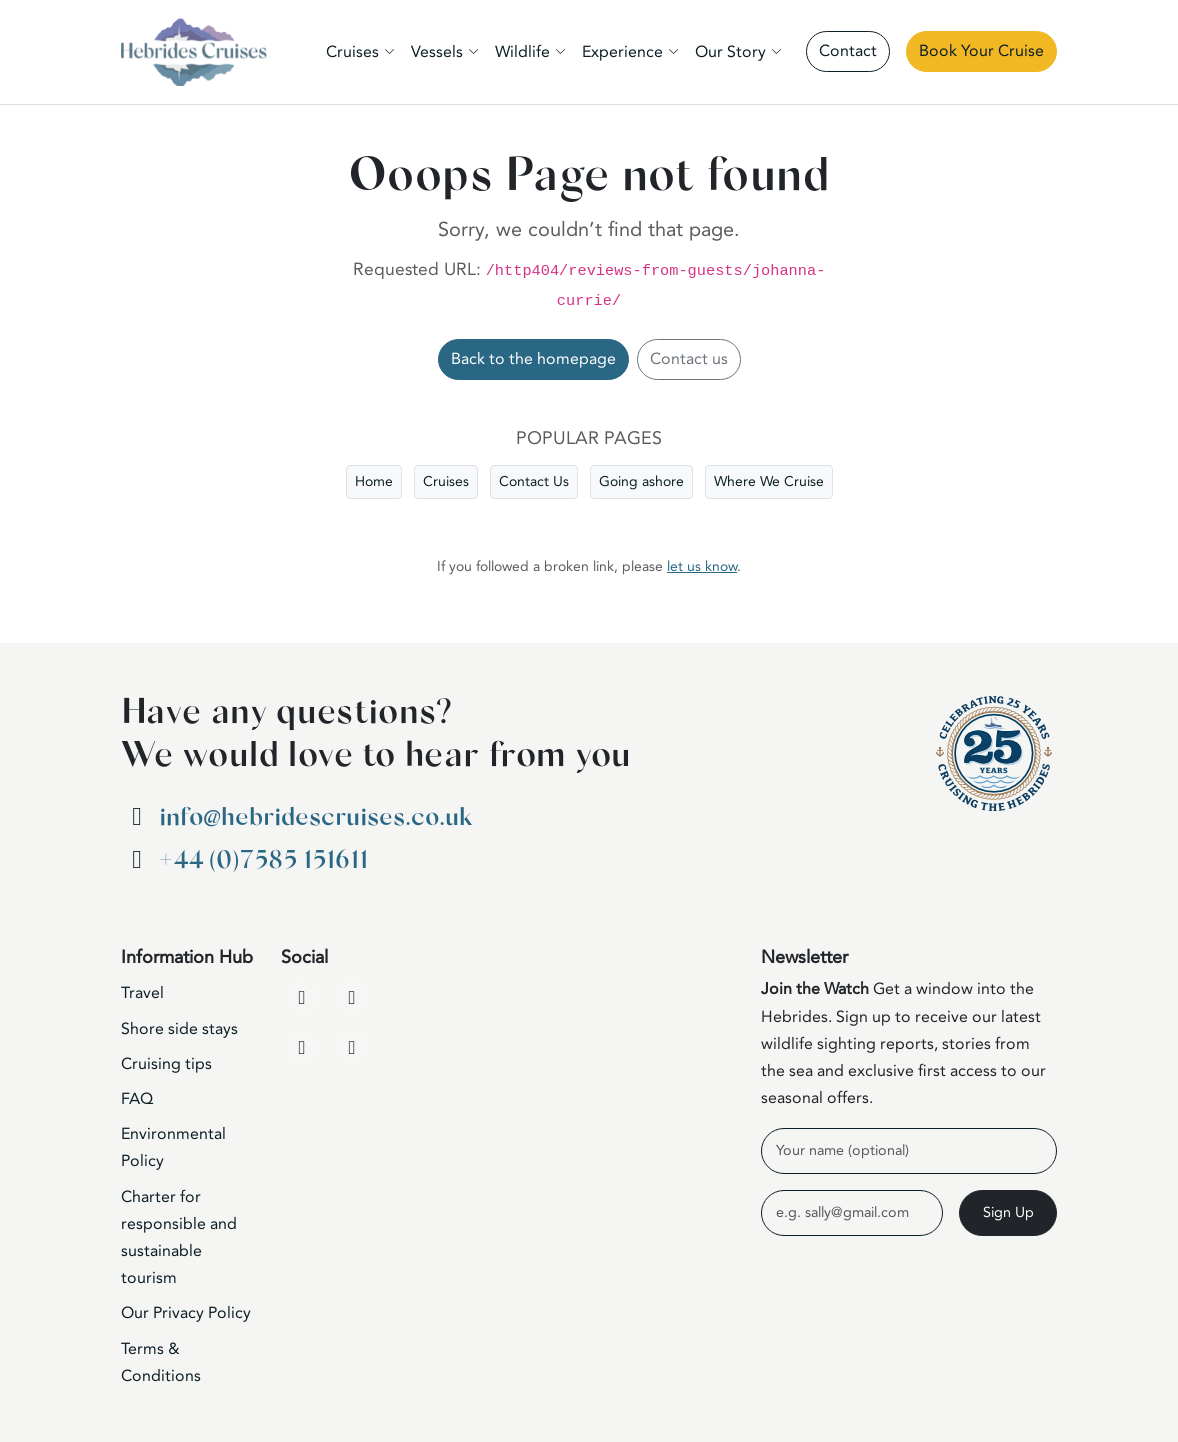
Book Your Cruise (981, 51)
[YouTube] (352, 997)
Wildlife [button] (522, 52)
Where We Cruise (769, 481)
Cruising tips (166, 1064)
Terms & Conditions (161, 1362)
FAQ (137, 1099)
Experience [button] (622, 52)
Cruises (446, 481)
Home (374, 481)
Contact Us (534, 481)
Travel (142, 993)
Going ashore (641, 481)
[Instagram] (302, 1047)
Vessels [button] (437, 52)
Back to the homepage (533, 359)
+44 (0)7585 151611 (263, 860)
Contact (848, 51)
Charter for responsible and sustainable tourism (179, 1238)
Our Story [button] (730, 52)
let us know (702, 566)
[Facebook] (302, 997)
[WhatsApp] (352, 1047)
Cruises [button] (352, 52)
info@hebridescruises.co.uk (315, 817)
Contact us (689, 359)
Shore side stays (179, 1029)
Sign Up (1008, 1212)
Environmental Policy (173, 1147)
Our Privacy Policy (186, 1313)
